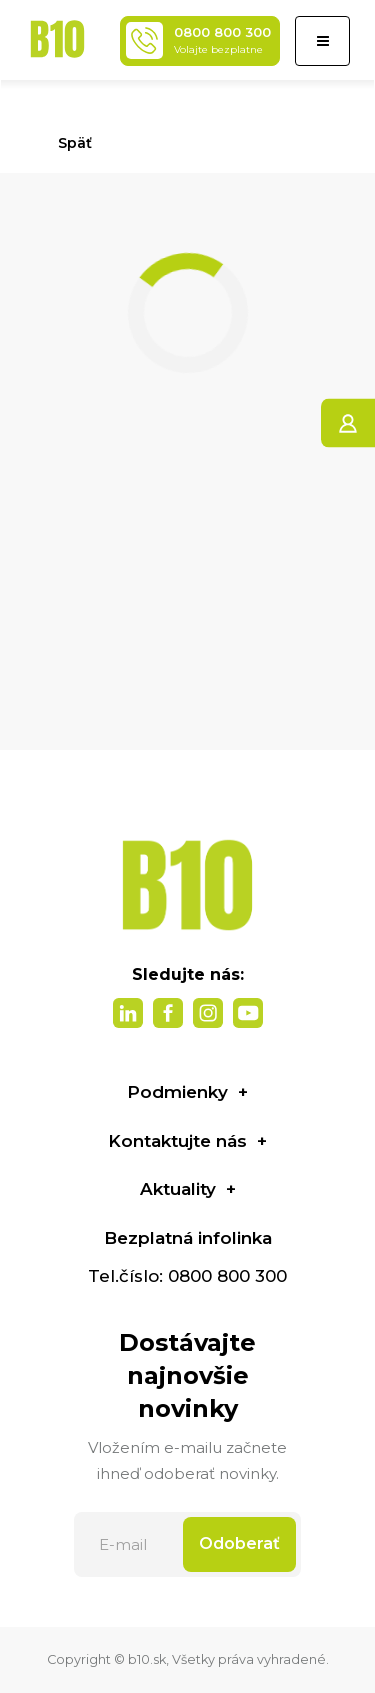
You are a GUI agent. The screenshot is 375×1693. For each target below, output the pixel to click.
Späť (66, 143)
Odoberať (239, 1543)
